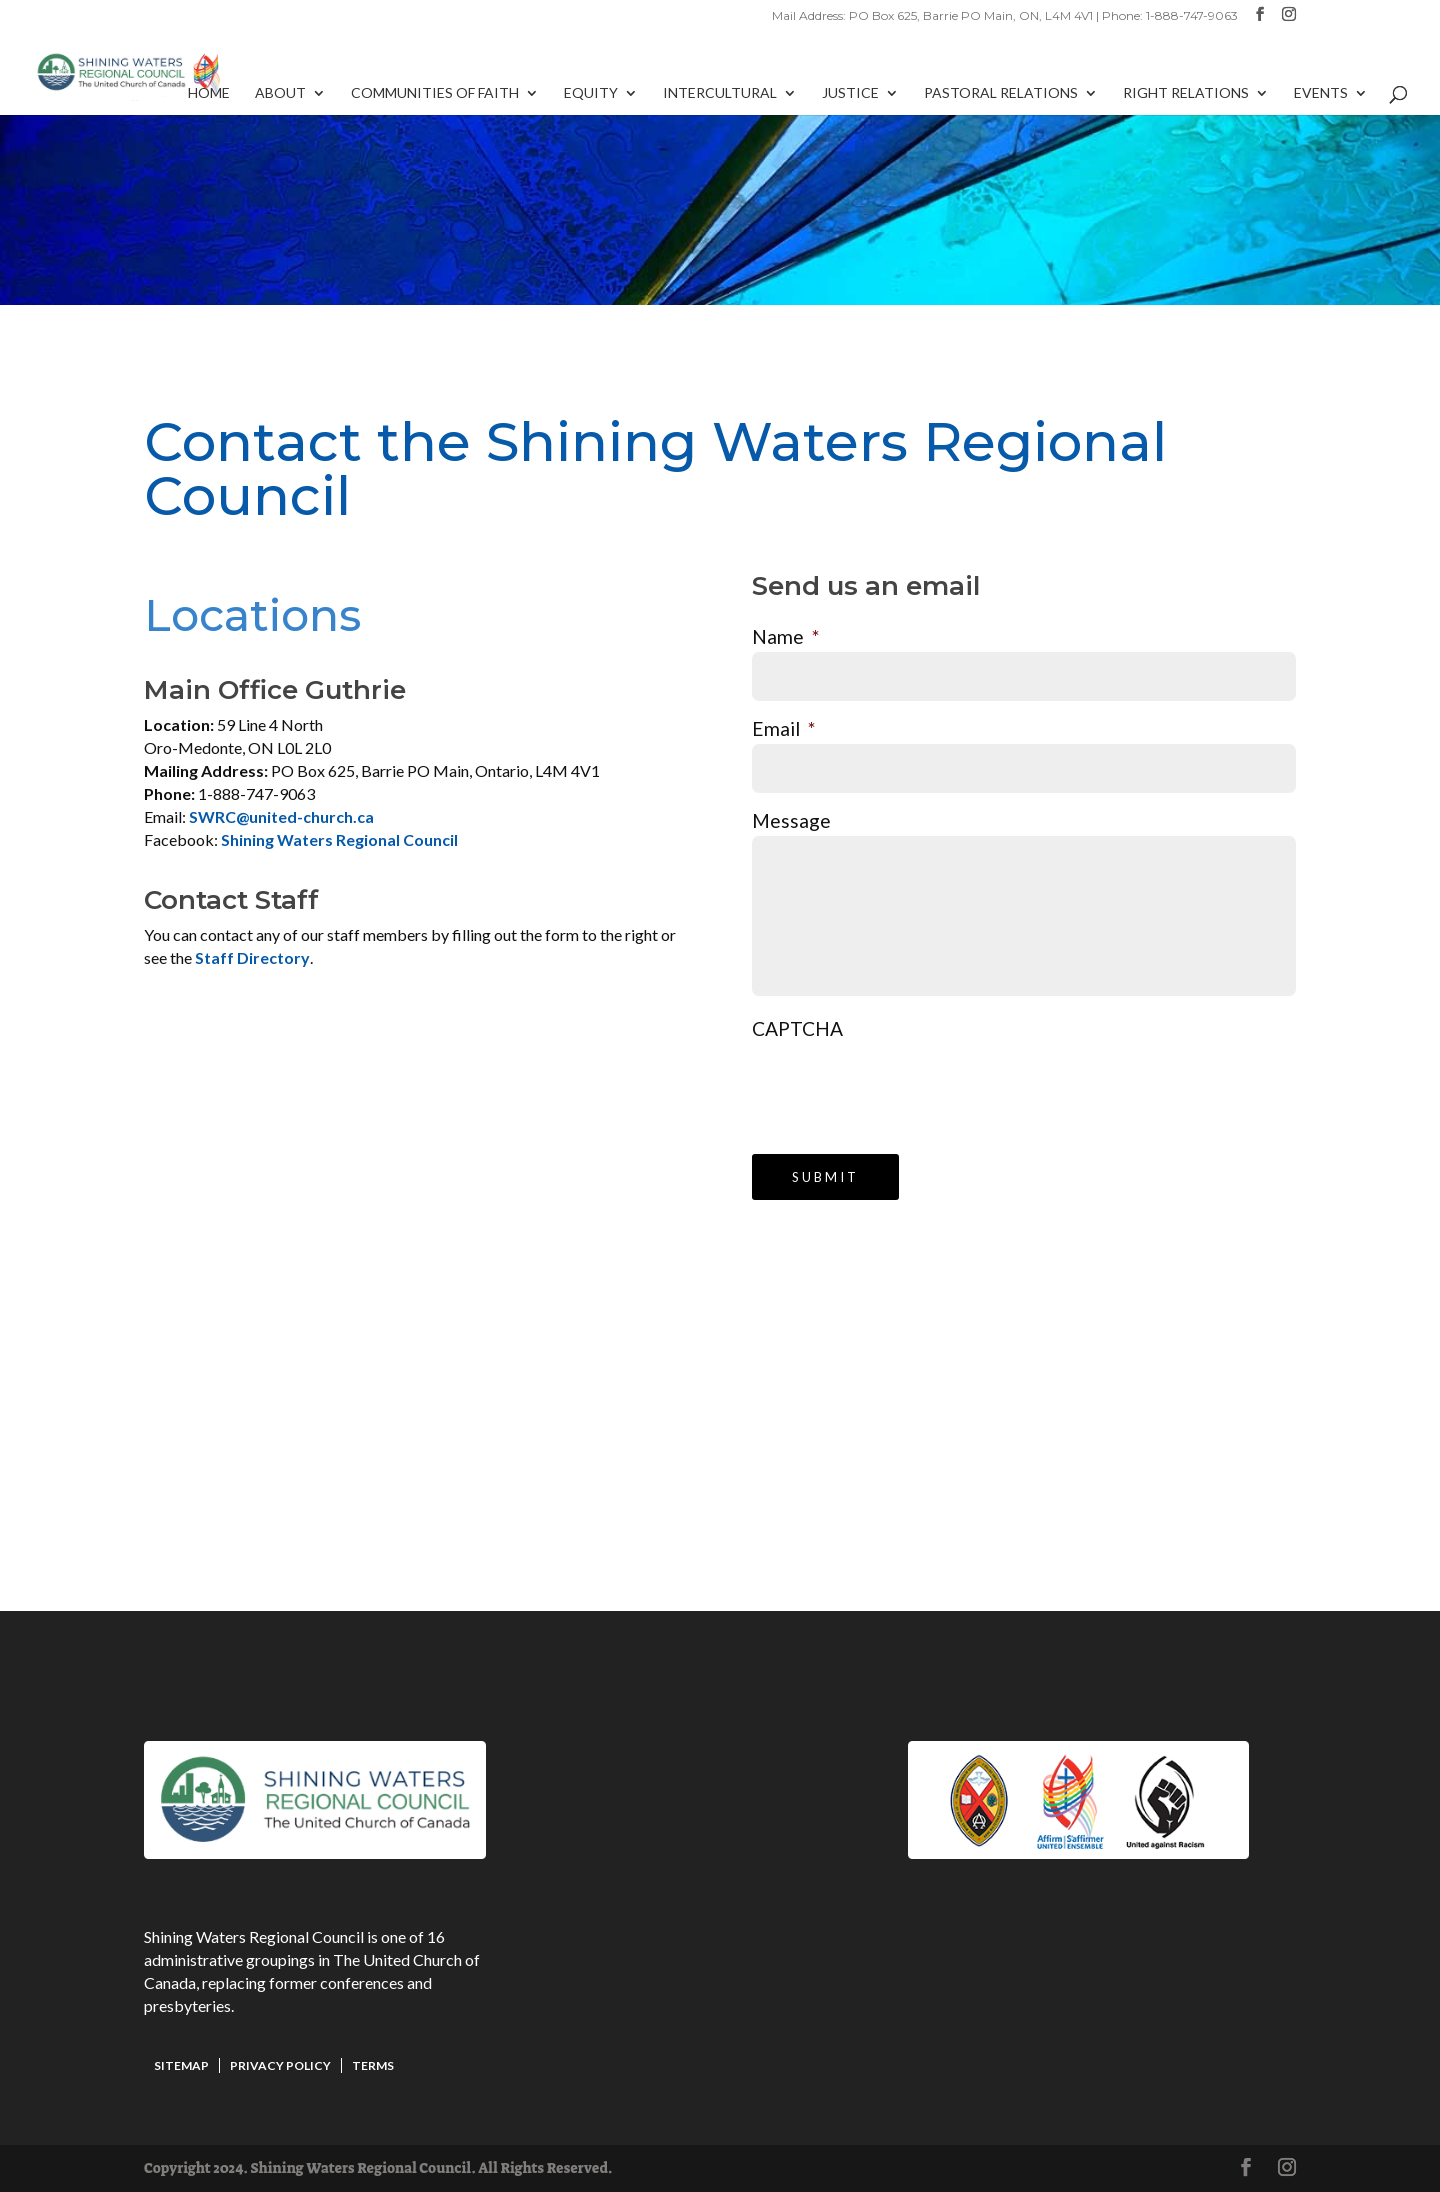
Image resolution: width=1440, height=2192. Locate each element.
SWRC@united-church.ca (281, 816)
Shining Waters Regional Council (339, 839)
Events (1321, 93)
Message (791, 820)
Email (783, 728)
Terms (373, 2065)
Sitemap (181, 2065)
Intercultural (720, 93)
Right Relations (1186, 93)
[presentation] (904, 1083)
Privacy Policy (280, 2065)
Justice (850, 93)
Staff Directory (252, 957)
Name (785, 636)
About (280, 93)
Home (209, 93)
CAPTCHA (797, 1028)
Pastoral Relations (1001, 93)
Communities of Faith (435, 93)
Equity (591, 93)
